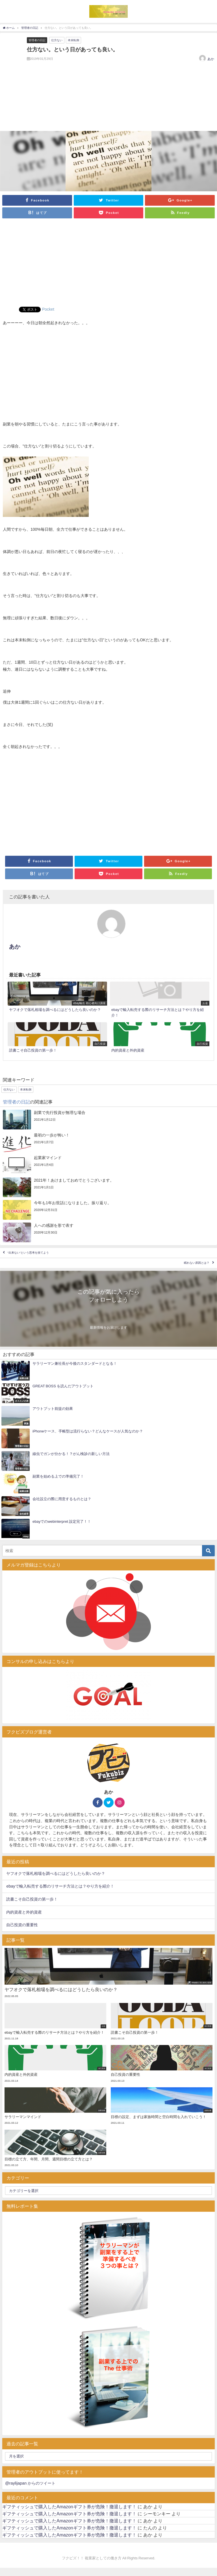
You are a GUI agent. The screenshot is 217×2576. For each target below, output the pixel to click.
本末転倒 (73, 40)
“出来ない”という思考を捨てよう (28, 1253)
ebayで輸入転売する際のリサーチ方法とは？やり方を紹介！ (60, 1886)
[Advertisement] (108, 264)
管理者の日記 (37, 40)
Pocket (48, 309)
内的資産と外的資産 (24, 1912)
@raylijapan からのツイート (30, 2483)
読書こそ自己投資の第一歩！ (32, 1899)
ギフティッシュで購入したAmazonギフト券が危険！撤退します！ (69, 2506)
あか (210, 59)
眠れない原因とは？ (196, 1263)
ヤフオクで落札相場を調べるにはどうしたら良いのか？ (55, 1873)
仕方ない (56, 40)
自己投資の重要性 (22, 1925)
